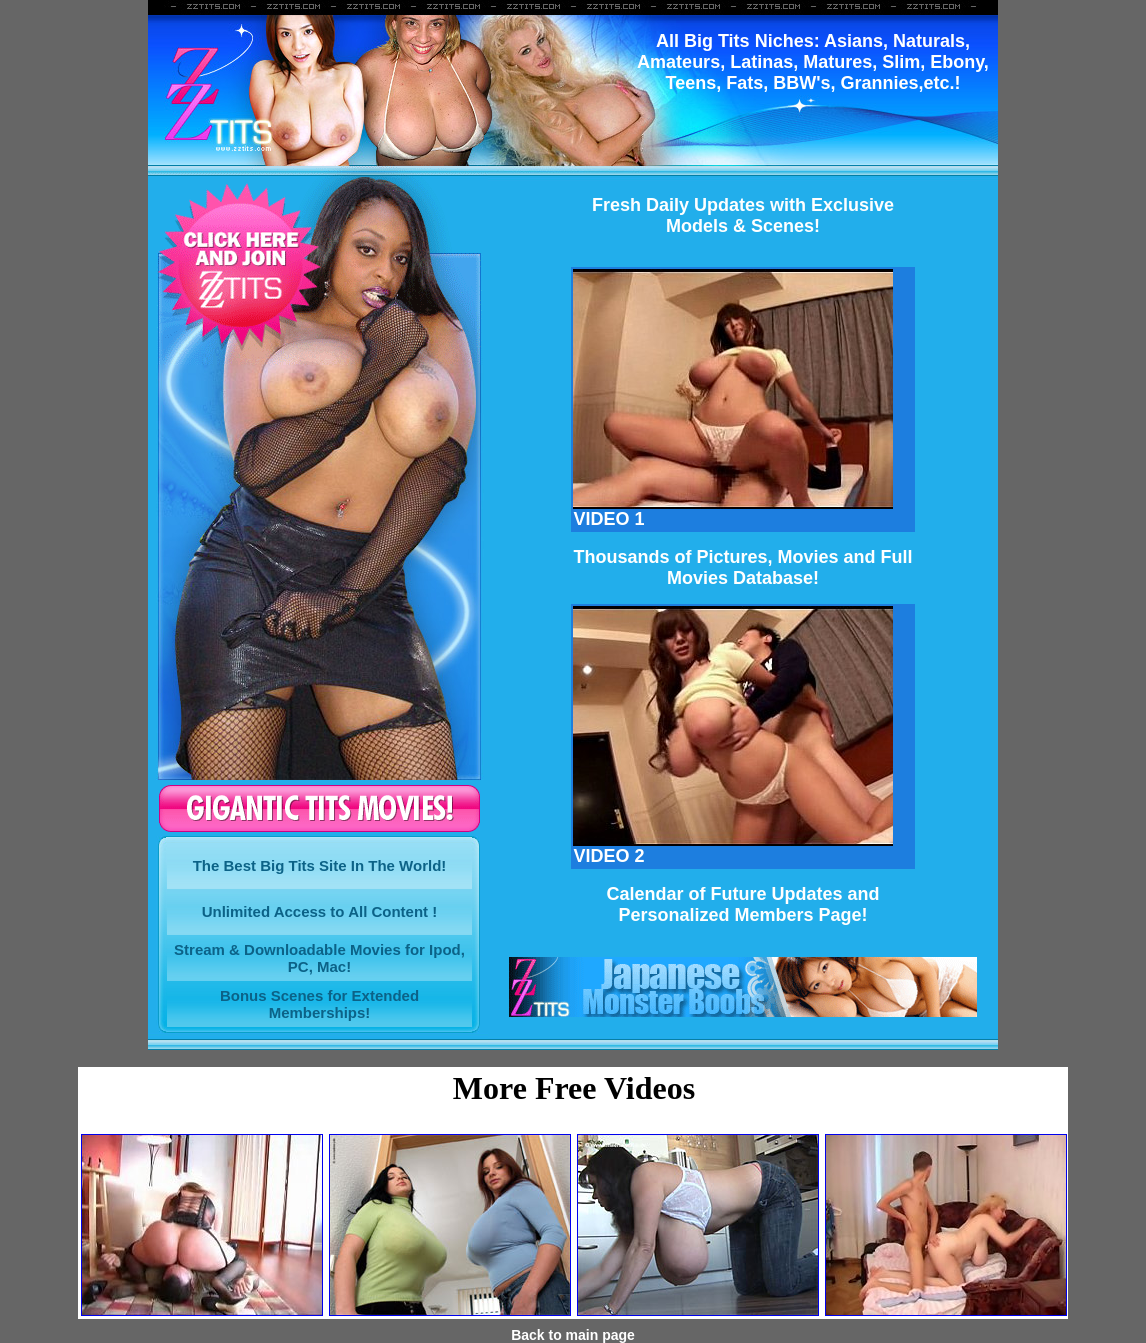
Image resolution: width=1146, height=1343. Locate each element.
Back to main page (573, 1335)
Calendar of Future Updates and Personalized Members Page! (742, 904)
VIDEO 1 (733, 511)
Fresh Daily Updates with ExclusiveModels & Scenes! (743, 215)
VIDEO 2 (733, 848)
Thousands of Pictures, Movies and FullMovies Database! (742, 567)
